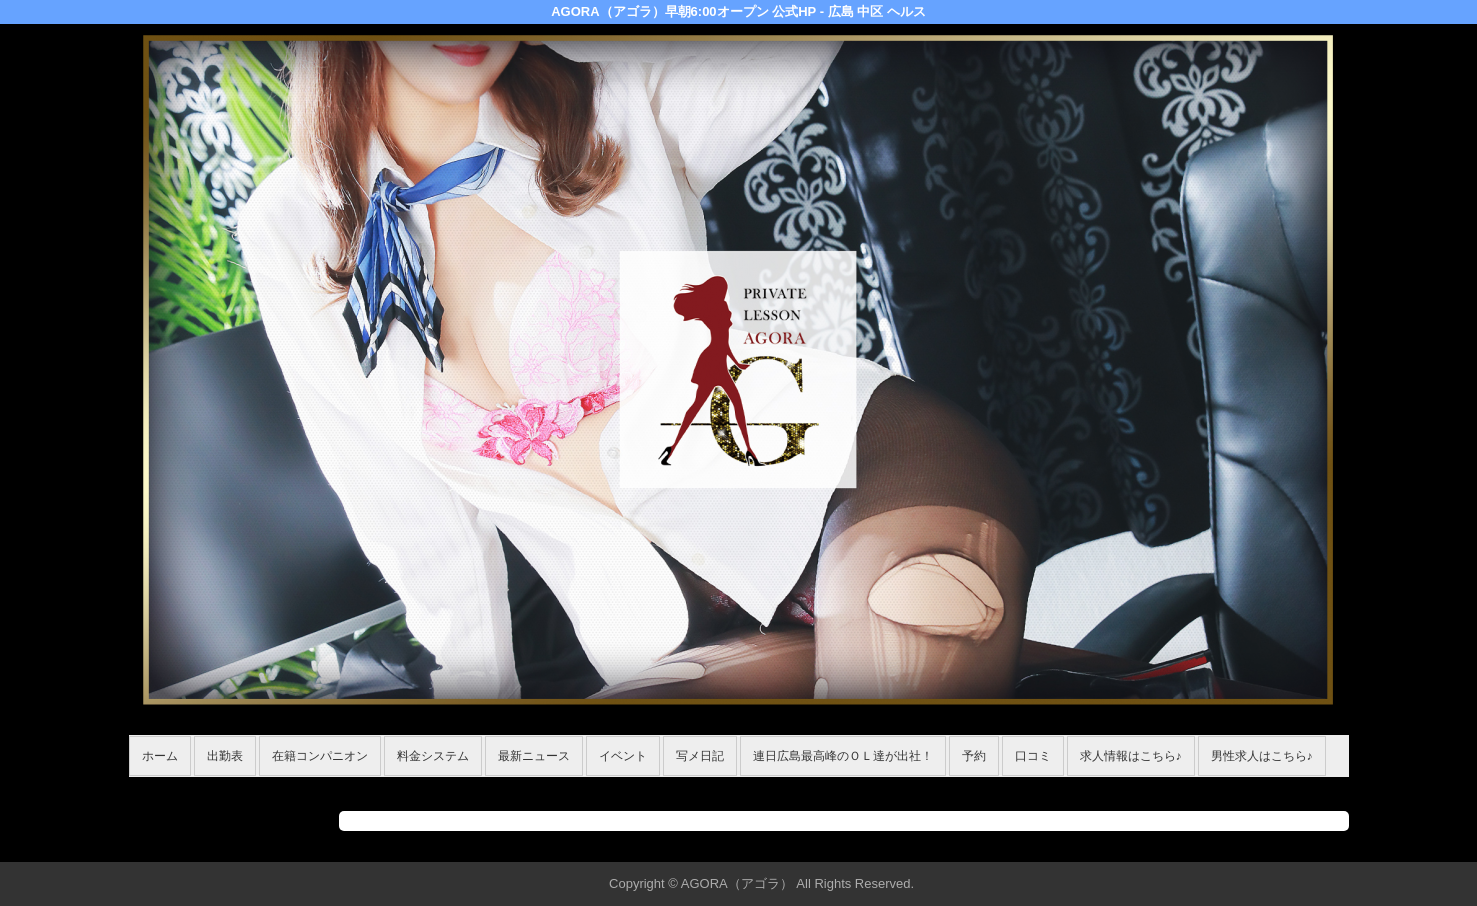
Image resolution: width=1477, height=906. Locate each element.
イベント (623, 756)
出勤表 (225, 756)
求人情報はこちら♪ (1131, 756)
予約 (974, 756)
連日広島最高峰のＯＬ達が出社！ (843, 756)
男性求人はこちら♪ (1262, 756)
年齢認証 (160, 787)
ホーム (160, 756)
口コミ (1033, 756)
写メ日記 (700, 756)
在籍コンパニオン (320, 756)
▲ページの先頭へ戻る (1274, 843)
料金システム (433, 756)
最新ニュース (534, 756)
